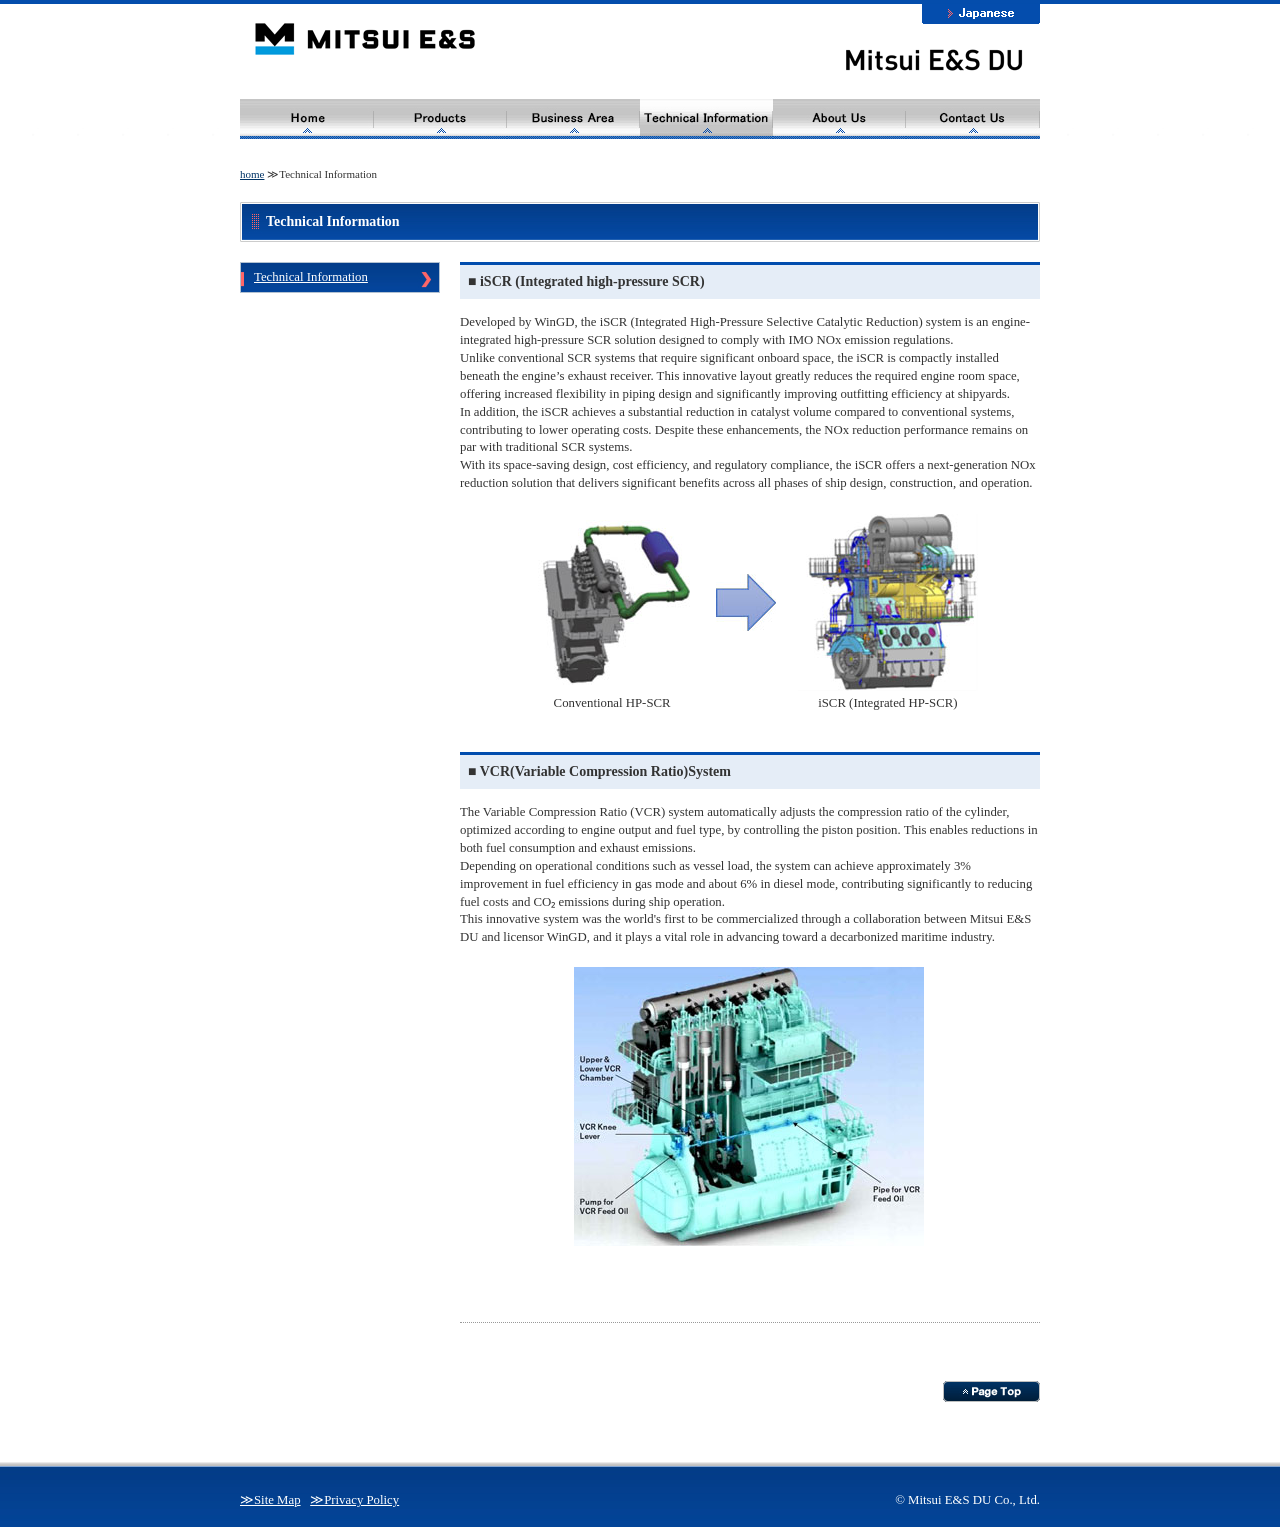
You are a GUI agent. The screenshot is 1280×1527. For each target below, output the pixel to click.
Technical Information (311, 277)
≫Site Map (270, 1500)
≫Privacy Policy (354, 1500)
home (252, 174)
